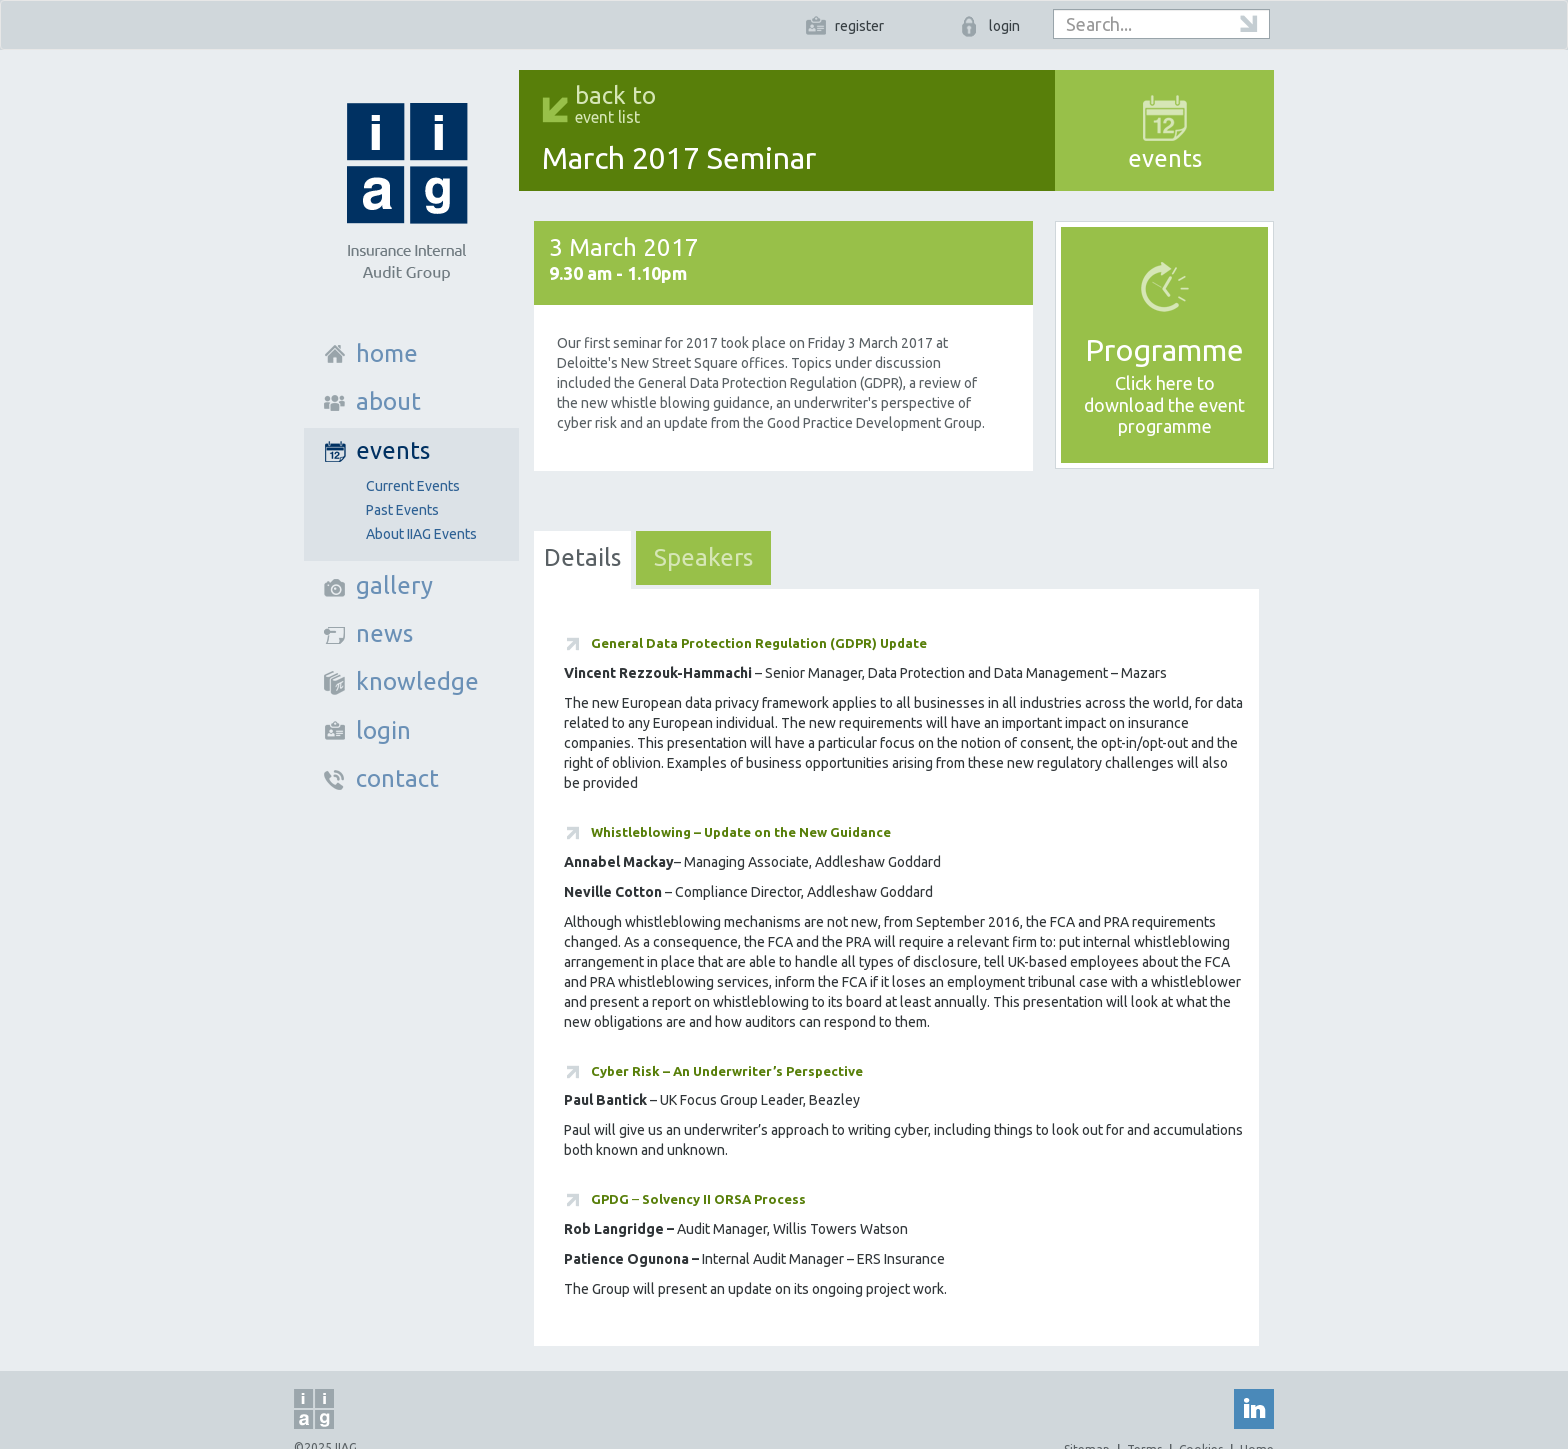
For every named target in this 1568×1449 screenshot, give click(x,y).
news (384, 633)
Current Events (413, 486)
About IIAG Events (421, 534)
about (388, 401)
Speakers (703, 557)
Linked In (1254, 1409)
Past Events (402, 510)
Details (582, 557)
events (393, 450)
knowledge (417, 681)
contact (397, 778)
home (387, 353)
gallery (394, 585)
